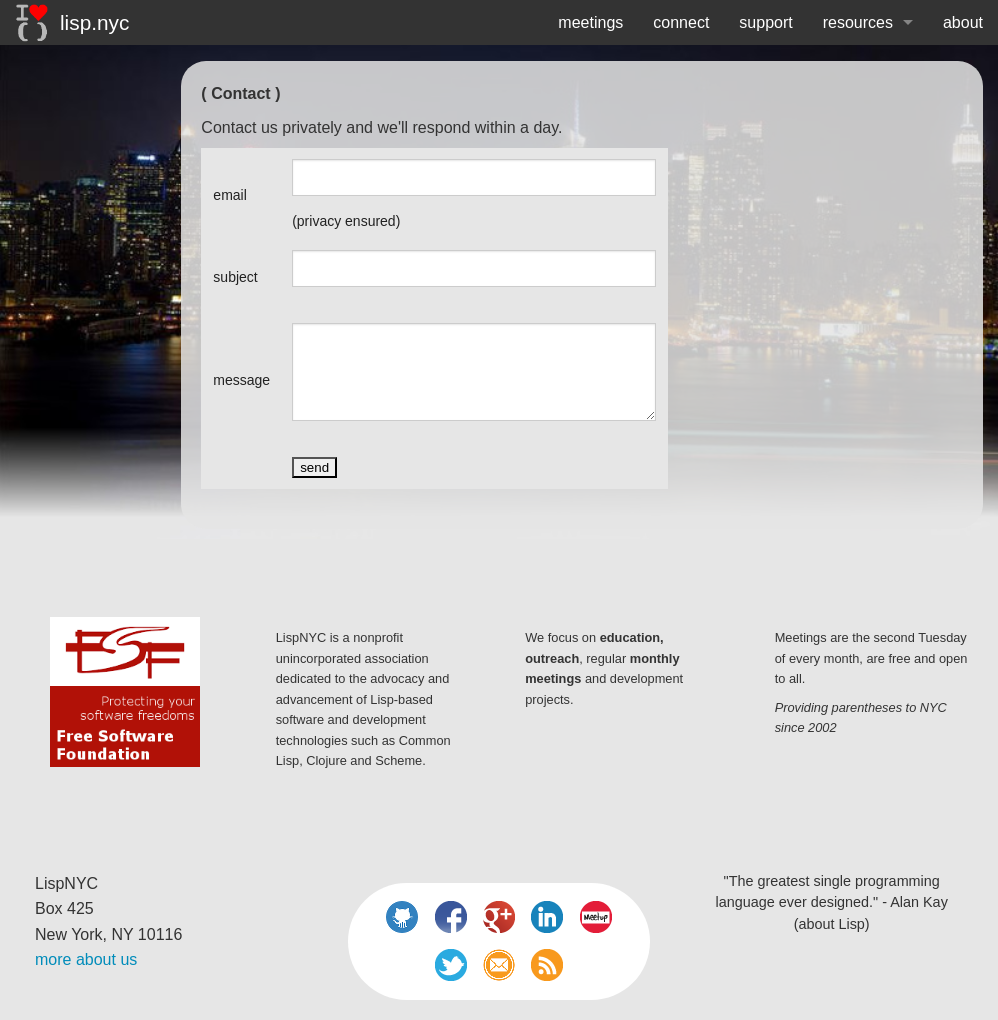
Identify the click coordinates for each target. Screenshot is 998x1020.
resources (858, 22)
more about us (86, 959)
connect (681, 22)
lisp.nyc (72, 23)
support (765, 22)
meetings (590, 22)
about (963, 22)
